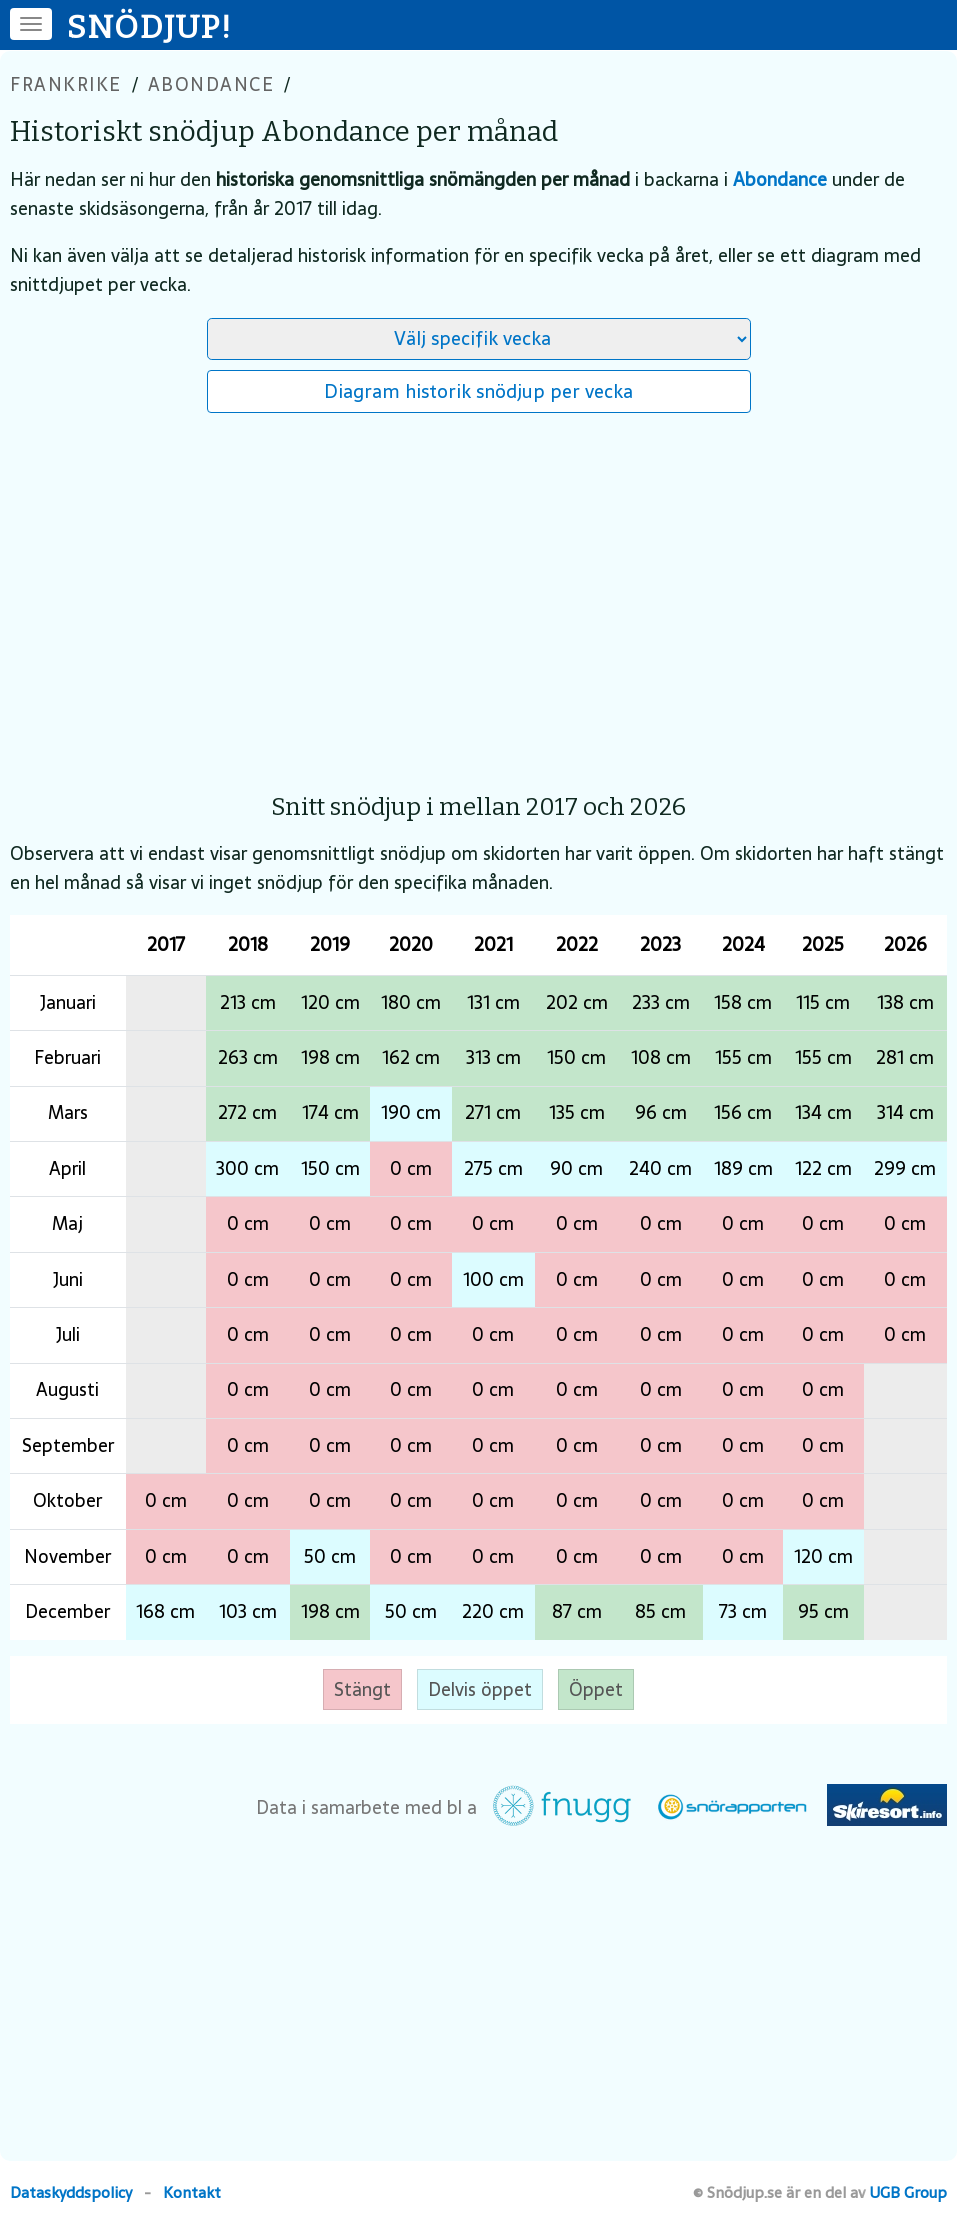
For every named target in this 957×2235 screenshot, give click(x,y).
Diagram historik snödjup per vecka (478, 391)
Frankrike (66, 84)
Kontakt (192, 2192)
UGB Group (908, 2192)
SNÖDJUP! (150, 27)
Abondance (211, 84)
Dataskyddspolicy (71, 2192)
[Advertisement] (478, 593)
